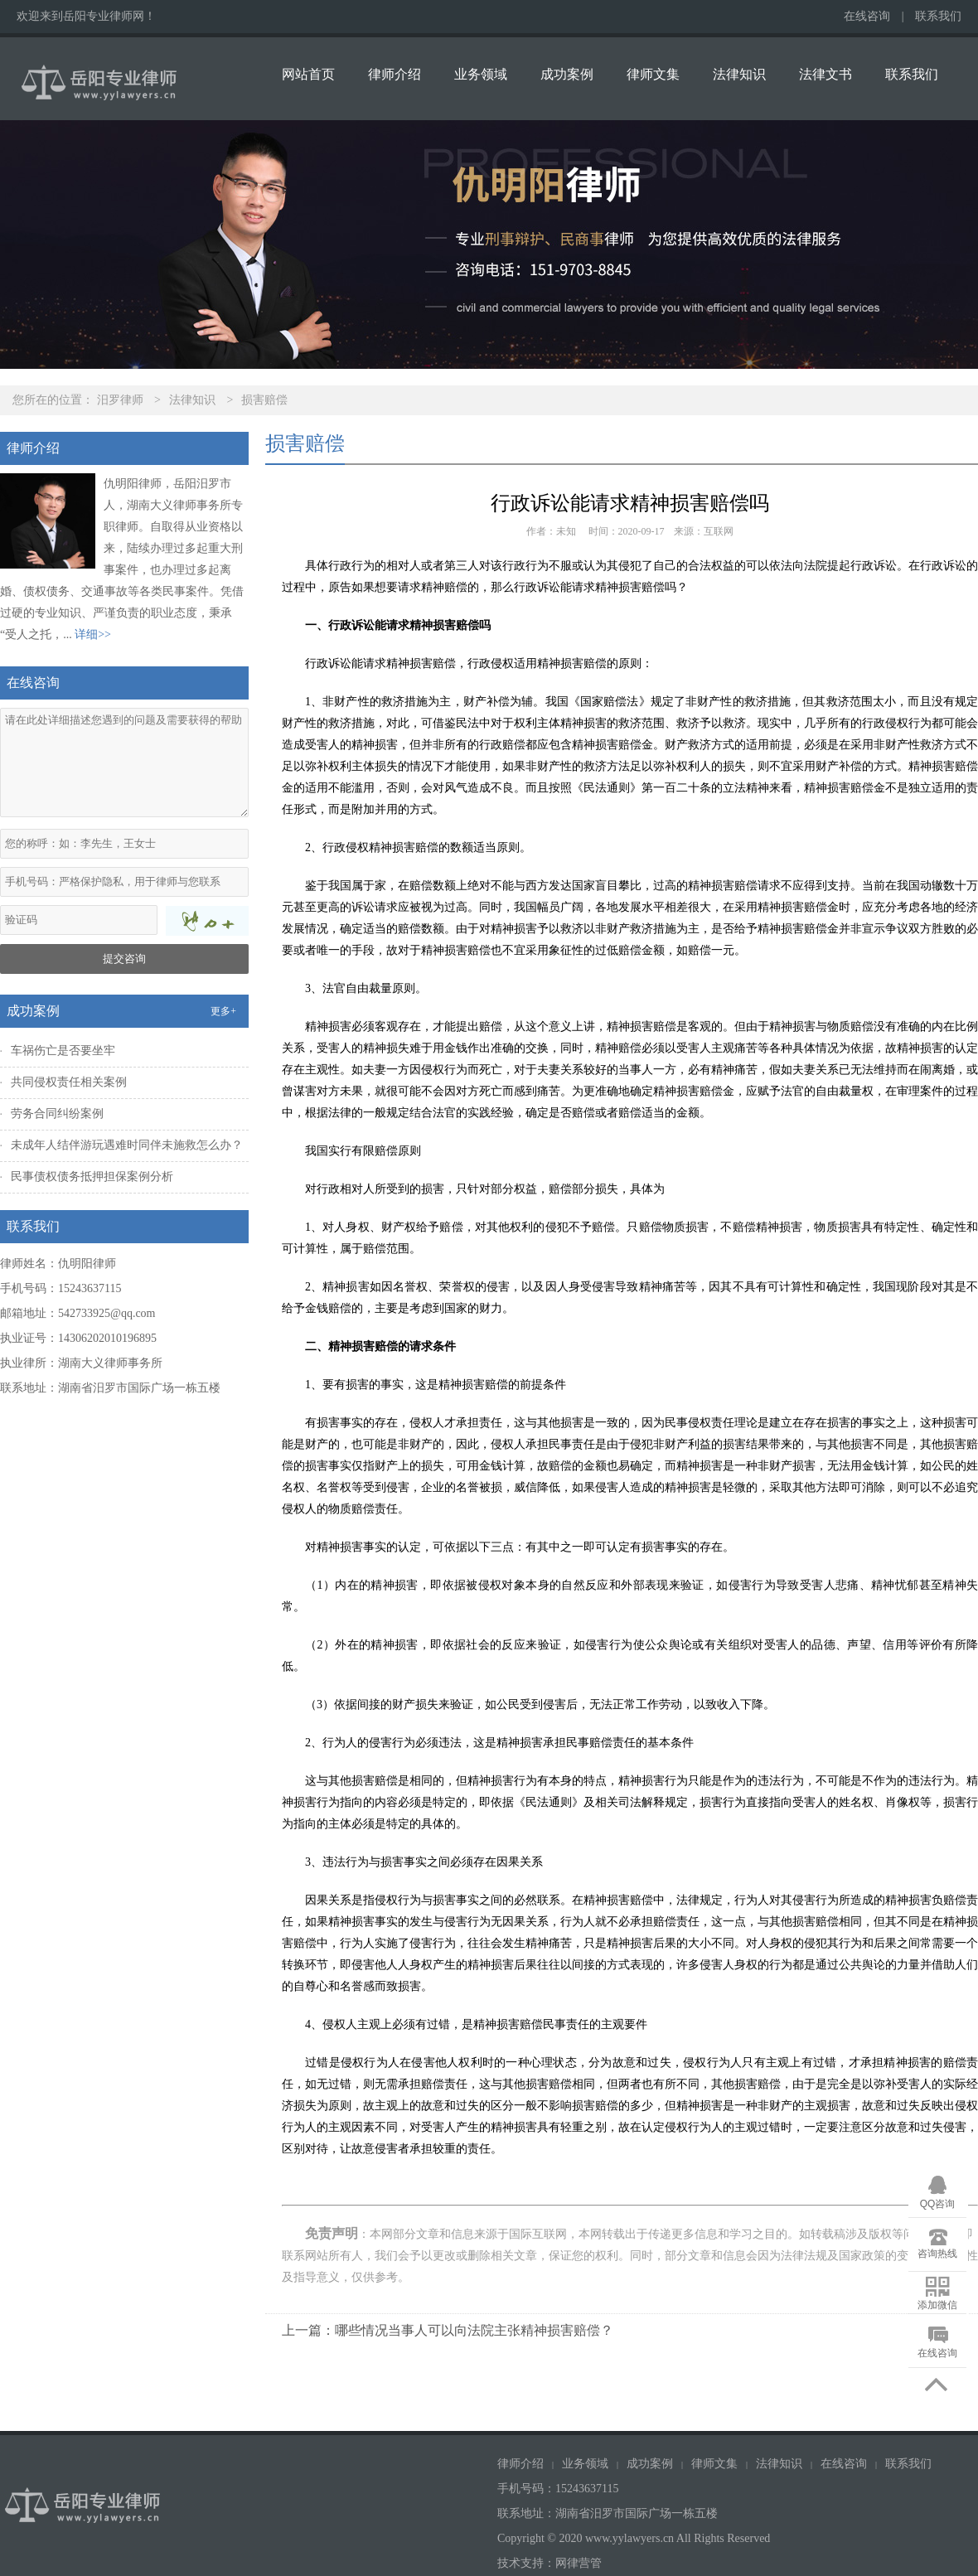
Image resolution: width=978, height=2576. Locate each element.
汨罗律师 (120, 400)
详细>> (93, 634)
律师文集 (653, 74)
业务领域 (480, 74)
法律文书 (825, 74)
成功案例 (566, 74)
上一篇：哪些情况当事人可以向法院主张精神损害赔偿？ (447, 2330)
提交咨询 (124, 958)
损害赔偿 (264, 400)
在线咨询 (867, 16)
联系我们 (938, 16)
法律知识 (739, 74)
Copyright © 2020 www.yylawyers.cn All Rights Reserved (635, 2538)
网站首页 (308, 74)
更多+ (223, 1011)
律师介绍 (394, 74)
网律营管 (578, 2563)
